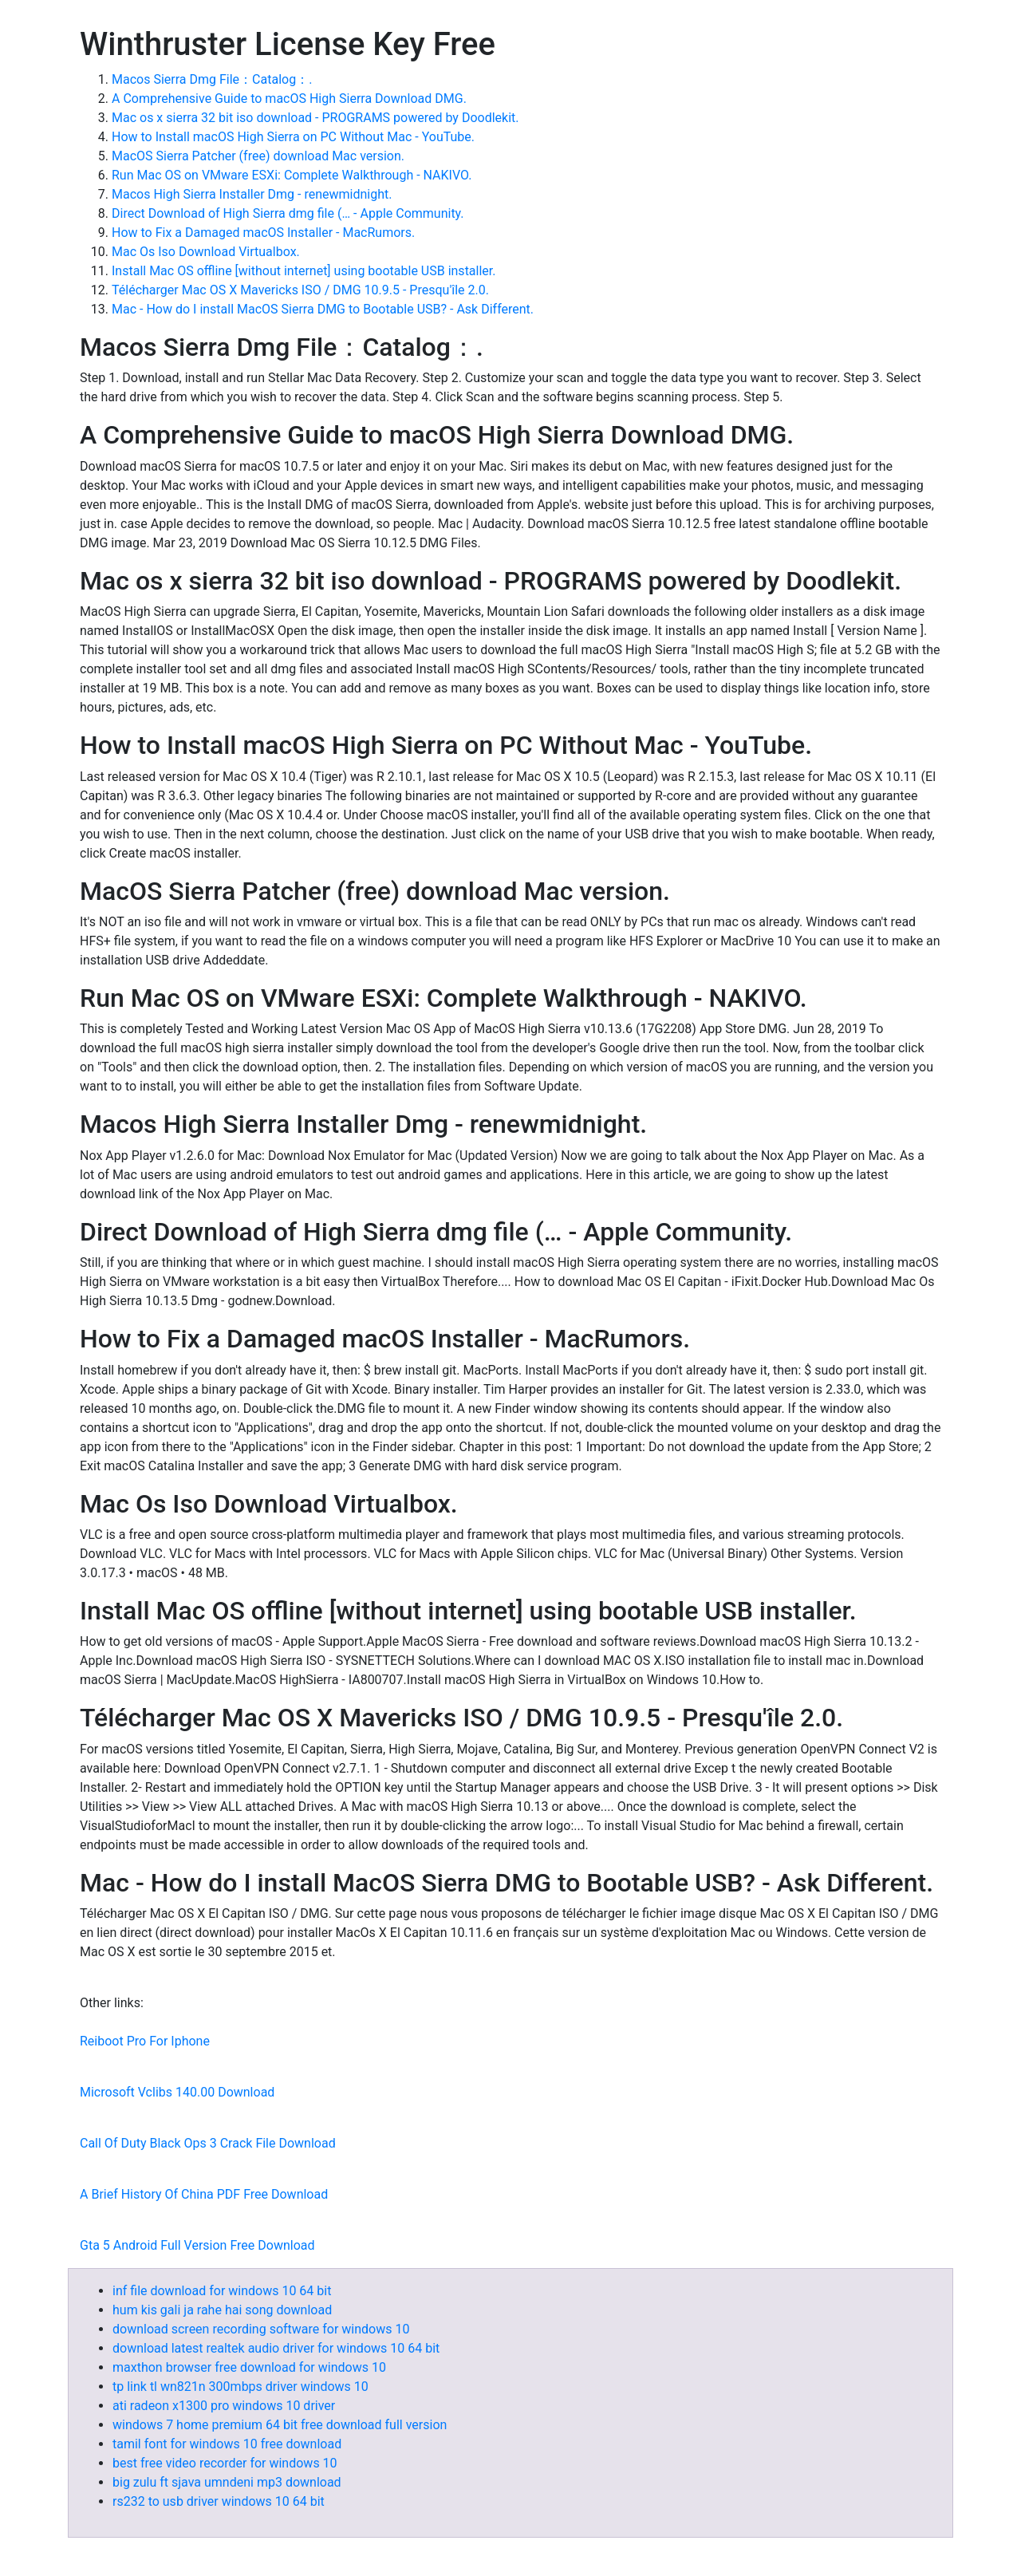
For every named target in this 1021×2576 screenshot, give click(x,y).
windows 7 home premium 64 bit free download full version (279, 2424)
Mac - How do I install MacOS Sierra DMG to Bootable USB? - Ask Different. (323, 309)
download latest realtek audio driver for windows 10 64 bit (276, 2348)
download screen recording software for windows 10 (260, 2329)
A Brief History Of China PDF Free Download (204, 2194)
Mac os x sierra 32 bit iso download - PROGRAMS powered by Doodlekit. (315, 117)
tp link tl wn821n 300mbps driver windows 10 (240, 2386)
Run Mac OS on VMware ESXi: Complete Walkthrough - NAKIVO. (291, 175)
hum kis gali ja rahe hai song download (222, 2310)
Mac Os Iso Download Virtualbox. (206, 251)
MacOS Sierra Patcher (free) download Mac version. (258, 156)
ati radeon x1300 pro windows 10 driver (223, 2405)
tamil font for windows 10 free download (226, 2444)
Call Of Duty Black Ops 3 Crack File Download (208, 2143)
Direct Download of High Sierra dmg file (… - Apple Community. (288, 213)
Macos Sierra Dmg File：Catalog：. (212, 79)
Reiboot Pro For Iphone (145, 2041)
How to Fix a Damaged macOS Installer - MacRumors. (263, 232)
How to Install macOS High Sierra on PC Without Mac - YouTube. (293, 136)
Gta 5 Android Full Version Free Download (197, 2245)
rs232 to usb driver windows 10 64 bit (218, 2501)
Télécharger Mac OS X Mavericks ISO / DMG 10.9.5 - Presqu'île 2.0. (300, 290)
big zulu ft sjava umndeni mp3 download (226, 2482)
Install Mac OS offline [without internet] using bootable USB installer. (304, 270)
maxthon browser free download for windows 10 (249, 2367)
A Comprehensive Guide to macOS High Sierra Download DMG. (289, 98)
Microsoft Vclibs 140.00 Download (177, 2092)
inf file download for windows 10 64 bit (221, 2290)
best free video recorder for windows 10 (224, 2463)
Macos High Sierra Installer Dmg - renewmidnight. (252, 194)
